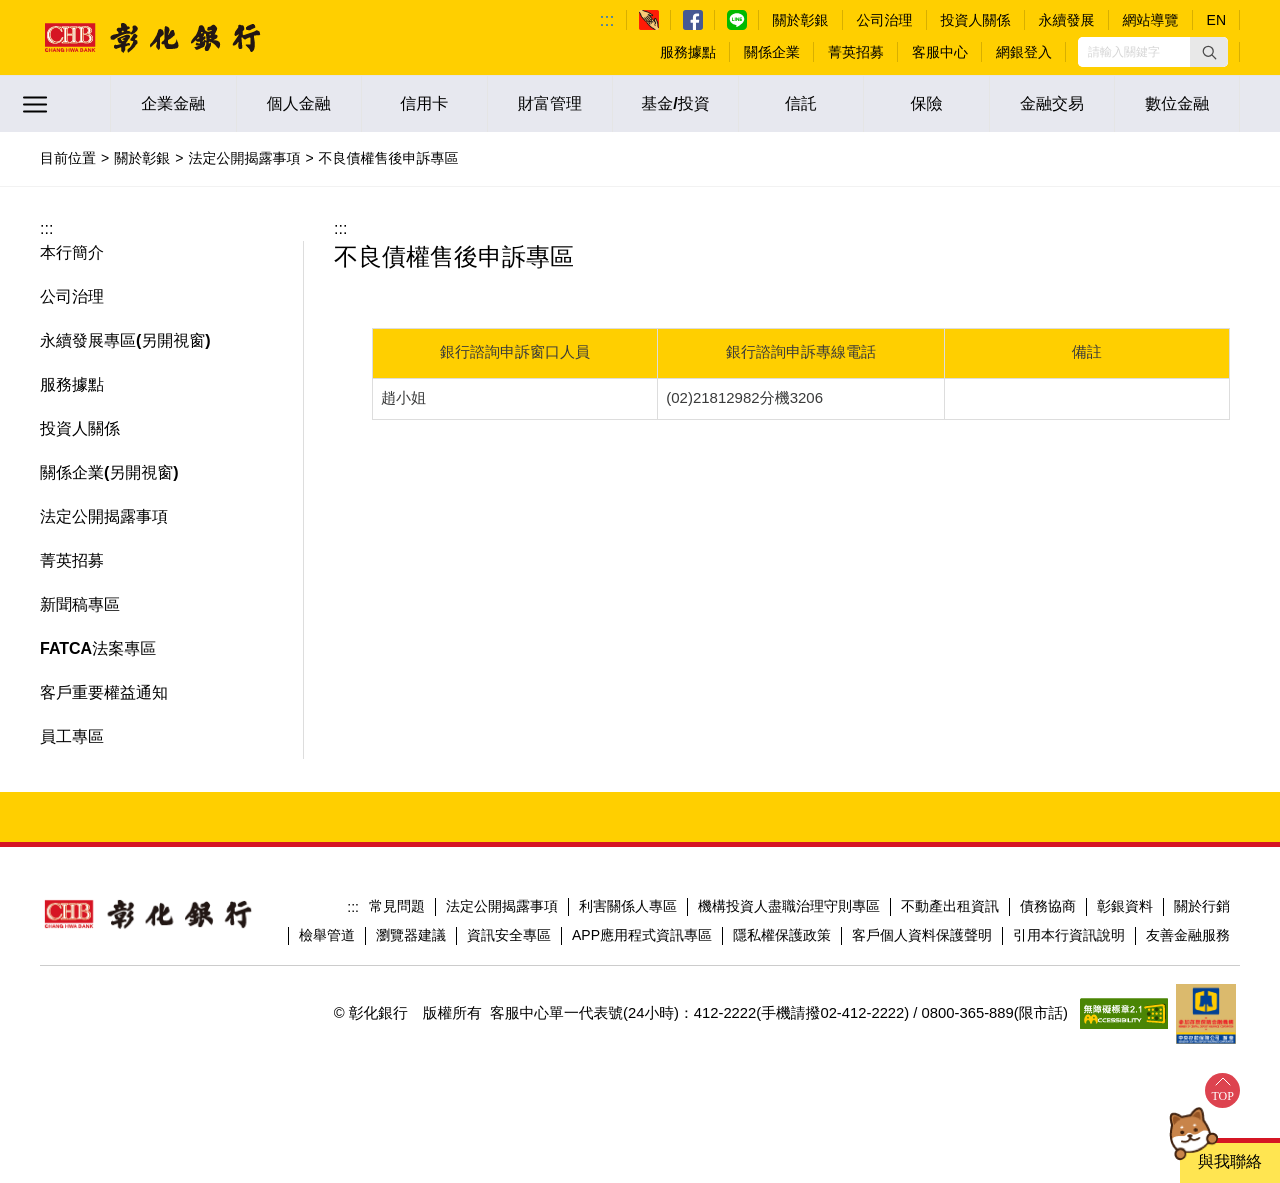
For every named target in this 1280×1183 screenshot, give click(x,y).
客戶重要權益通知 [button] (104, 692)
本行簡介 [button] (72, 252)
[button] (1209, 52)
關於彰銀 (142, 158)
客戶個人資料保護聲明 (922, 935)
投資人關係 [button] (80, 428)
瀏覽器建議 (411, 935)
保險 (927, 103)
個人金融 (299, 103)
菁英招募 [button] (72, 560)
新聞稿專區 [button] (80, 604)
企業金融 (173, 103)
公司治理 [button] (72, 296)
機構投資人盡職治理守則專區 (789, 906)
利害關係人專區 (628, 906)
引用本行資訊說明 (1069, 935)
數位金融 (1177, 103)
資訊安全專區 (509, 935)
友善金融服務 (1188, 935)
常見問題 (397, 906)
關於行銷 (1202, 906)
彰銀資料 (1125, 906)
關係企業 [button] (72, 472)
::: (607, 20)
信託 (801, 103)
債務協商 (1048, 906)
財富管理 (550, 103)
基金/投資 (675, 103)
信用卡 (424, 103)
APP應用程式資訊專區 (642, 935)
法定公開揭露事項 (244, 158)
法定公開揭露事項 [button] (104, 516)
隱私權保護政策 (782, 935)
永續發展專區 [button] (88, 340)
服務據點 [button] (72, 384)
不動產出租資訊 (950, 906)
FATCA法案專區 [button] (98, 648)
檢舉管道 (327, 935)
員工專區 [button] (72, 736)
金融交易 (1052, 103)
